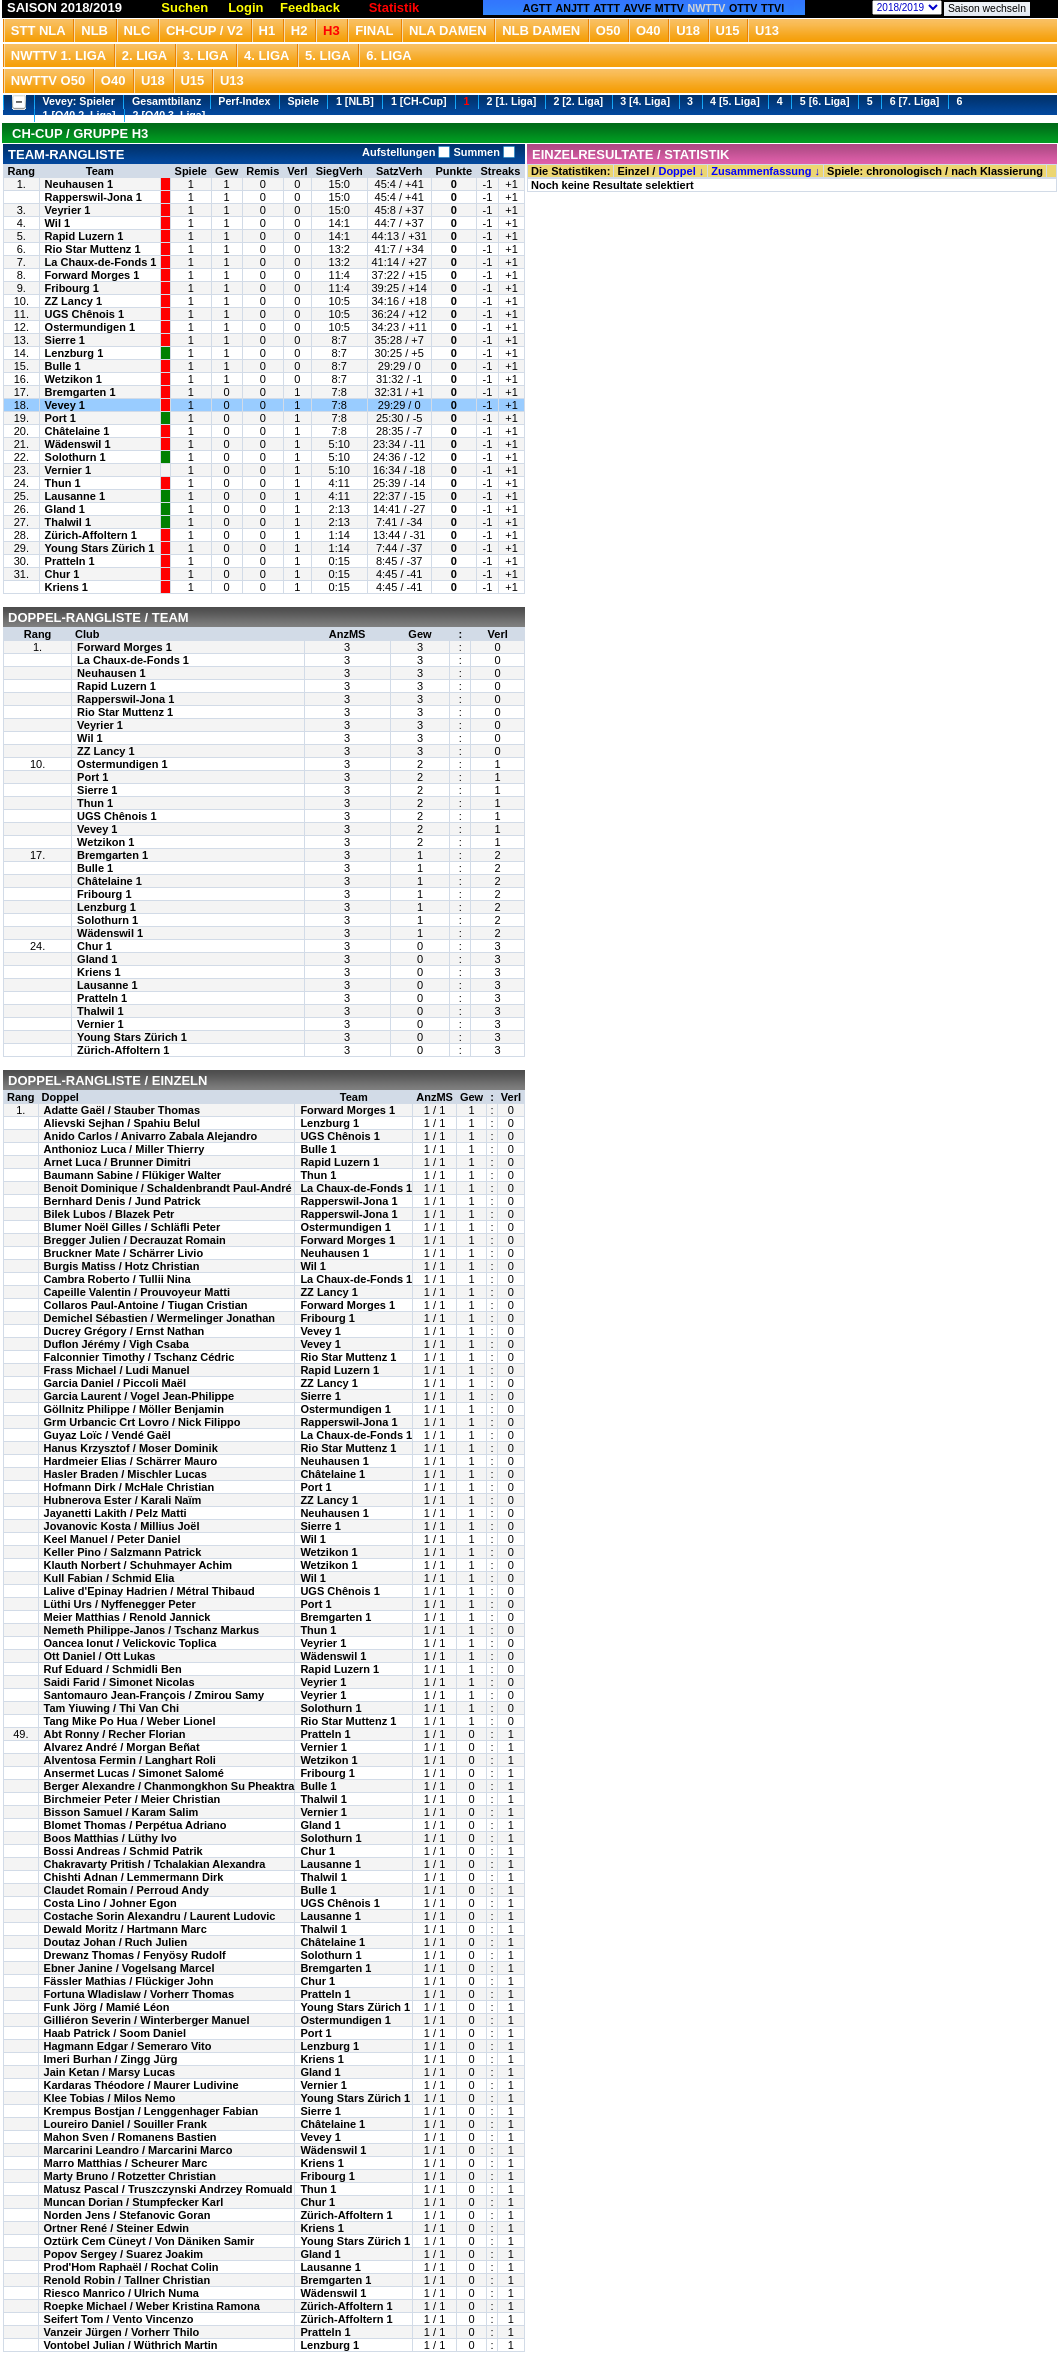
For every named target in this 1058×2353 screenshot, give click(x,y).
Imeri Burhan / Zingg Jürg (111, 2059)
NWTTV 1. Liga (58, 55)
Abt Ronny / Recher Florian (115, 1734)
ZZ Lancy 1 (73, 301)
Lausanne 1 (75, 496)
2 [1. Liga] (512, 101)
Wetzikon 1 (73, 379)
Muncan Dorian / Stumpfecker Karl (134, 2202)
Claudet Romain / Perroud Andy (126, 1890)
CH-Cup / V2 (204, 30)
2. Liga (145, 55)
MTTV (669, 8)
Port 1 (60, 418)
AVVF (638, 8)
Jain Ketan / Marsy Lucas (109, 2072)
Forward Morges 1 (92, 275)
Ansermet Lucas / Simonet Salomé (134, 1773)
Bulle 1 (63, 366)
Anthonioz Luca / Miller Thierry (124, 1149)
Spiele (302, 101)
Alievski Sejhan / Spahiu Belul (122, 1123)
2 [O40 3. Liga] (169, 115)
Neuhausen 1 (79, 184)
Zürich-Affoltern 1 (91, 535)
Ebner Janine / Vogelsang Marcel (129, 1968)
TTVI (772, 8)
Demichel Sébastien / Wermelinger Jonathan (159, 1318)
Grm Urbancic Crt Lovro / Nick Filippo (142, 1422)
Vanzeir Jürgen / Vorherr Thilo (122, 2332)
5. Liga (328, 55)
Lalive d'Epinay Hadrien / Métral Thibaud (149, 1591)
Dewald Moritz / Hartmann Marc (125, 1929)
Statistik (394, 7)
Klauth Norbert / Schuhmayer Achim (138, 1565)
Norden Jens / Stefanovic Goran (127, 2215)
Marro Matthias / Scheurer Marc (126, 2163)
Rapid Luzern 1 (84, 236)
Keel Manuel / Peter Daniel (112, 1539)
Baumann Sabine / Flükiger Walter (132, 1175)
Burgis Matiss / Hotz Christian (122, 1266)
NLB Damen (541, 30)
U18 (688, 30)
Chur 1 (62, 574)
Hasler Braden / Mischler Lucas (125, 1474)
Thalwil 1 (68, 522)
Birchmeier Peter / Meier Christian (132, 1799)
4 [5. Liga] (735, 101)
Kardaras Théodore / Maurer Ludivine (141, 2085)
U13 (767, 30)
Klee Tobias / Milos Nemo (110, 2098)
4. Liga (267, 55)
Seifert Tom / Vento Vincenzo (119, 2319)
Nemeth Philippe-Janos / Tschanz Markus (152, 1630)
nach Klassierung (997, 171)
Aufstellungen (406, 152)
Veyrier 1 (68, 210)
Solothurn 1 (75, 457)
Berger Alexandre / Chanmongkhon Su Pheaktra (169, 1786)
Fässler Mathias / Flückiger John (129, 1981)
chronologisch (904, 171)
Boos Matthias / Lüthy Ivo (110, 1838)
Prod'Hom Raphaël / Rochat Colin (131, 2267)
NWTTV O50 (48, 80)
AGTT (537, 8)
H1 (267, 30)
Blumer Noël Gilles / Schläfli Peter (132, 1227)
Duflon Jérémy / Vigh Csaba (116, 1344)
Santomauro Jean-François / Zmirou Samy (154, 1695)
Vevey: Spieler (79, 101)
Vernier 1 (68, 470)
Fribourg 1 (72, 288)
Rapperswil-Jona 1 (93, 197)
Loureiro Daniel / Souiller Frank (125, 2124)
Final (374, 30)
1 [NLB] (355, 101)
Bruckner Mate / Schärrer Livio (124, 1253)
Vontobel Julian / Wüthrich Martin (131, 2345)
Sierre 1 (65, 340)
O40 (648, 30)
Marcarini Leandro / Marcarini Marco (138, 2150)
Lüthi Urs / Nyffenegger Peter (120, 1604)
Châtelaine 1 (77, 431)
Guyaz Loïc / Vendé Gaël (107, 1435)
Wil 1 (58, 223)
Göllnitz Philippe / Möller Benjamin (134, 1409)
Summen (482, 152)
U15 (728, 30)
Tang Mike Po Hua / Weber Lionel (130, 1721)
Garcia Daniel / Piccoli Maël (115, 1383)
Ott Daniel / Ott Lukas (100, 1656)
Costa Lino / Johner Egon (110, 1903)
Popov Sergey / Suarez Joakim (124, 2254)
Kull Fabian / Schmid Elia (109, 1578)
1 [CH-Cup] (419, 101)
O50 (608, 30)
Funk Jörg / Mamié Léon (107, 2007)
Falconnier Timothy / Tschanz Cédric (139, 1357)
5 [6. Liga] (825, 101)
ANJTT (573, 8)
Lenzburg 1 (74, 353)
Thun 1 (63, 483)
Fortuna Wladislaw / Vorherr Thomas (139, 1994)
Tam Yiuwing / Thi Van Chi (111, 1708)
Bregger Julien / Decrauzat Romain (135, 1240)
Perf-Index (244, 101)
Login (245, 7)
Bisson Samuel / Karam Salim (121, 1812)
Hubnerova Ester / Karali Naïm (123, 1500)
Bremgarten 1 (80, 392)
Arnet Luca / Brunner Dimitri (117, 1162)
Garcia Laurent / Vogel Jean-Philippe (139, 1396)
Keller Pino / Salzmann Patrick (123, 1552)
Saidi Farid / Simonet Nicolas (119, 1682)
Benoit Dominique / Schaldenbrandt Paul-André (168, 1188)
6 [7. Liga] (915, 101)
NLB (94, 30)
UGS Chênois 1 (84, 314)
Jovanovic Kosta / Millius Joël (122, 1526)
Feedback (310, 7)
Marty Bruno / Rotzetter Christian (130, 2176)
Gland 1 (65, 509)
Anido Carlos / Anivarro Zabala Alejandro (151, 1136)
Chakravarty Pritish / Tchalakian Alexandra (155, 1864)
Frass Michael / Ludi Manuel (117, 1370)
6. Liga (389, 55)
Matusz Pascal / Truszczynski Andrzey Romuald (168, 2189)
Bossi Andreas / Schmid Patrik (123, 1851)
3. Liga (206, 55)
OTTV (743, 8)
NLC (137, 30)
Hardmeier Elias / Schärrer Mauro (131, 1461)
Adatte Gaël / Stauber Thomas (122, 1110)
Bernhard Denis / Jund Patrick (122, 1201)
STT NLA (38, 30)
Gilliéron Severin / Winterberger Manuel (147, 2020)
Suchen (184, 7)
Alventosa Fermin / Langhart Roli (130, 1760)
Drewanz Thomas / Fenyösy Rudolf (135, 1955)
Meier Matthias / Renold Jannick (127, 1617)
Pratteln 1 (70, 561)
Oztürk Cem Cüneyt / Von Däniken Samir (149, 2241)
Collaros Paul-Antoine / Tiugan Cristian (146, 1305)
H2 (299, 30)
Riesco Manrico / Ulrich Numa (121, 2293)
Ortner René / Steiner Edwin (116, 2228)
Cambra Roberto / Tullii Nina (117, 1279)
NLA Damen (448, 30)
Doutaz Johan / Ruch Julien (116, 1942)
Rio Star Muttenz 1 (93, 249)
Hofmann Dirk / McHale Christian (129, 1487)
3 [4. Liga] (645, 101)
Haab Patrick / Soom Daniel (115, 2033)
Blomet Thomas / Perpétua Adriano (135, 1825)
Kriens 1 (66, 587)
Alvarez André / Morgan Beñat (122, 1747)
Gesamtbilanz (166, 101)
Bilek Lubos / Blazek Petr (109, 1214)
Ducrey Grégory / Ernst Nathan (124, 1331)
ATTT (606, 8)
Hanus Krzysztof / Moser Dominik (131, 1448)
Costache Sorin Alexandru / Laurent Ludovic (160, 1916)
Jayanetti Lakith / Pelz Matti (115, 1513)
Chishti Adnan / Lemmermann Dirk (134, 1877)
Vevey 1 (65, 405)
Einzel (633, 171)
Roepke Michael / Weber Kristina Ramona (152, 2306)
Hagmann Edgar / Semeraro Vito (128, 2046)
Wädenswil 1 (78, 444)
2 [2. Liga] (578, 101)
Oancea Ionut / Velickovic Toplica (130, 1643)
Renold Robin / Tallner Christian (127, 2280)
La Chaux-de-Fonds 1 (101, 262)
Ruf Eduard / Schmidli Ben (113, 1669)
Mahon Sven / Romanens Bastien (130, 2137)
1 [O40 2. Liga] (79, 115)
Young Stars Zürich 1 (100, 548)
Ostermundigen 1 (90, 327)
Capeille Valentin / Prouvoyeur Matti (137, 1292)
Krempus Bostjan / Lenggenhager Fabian (151, 2111)
